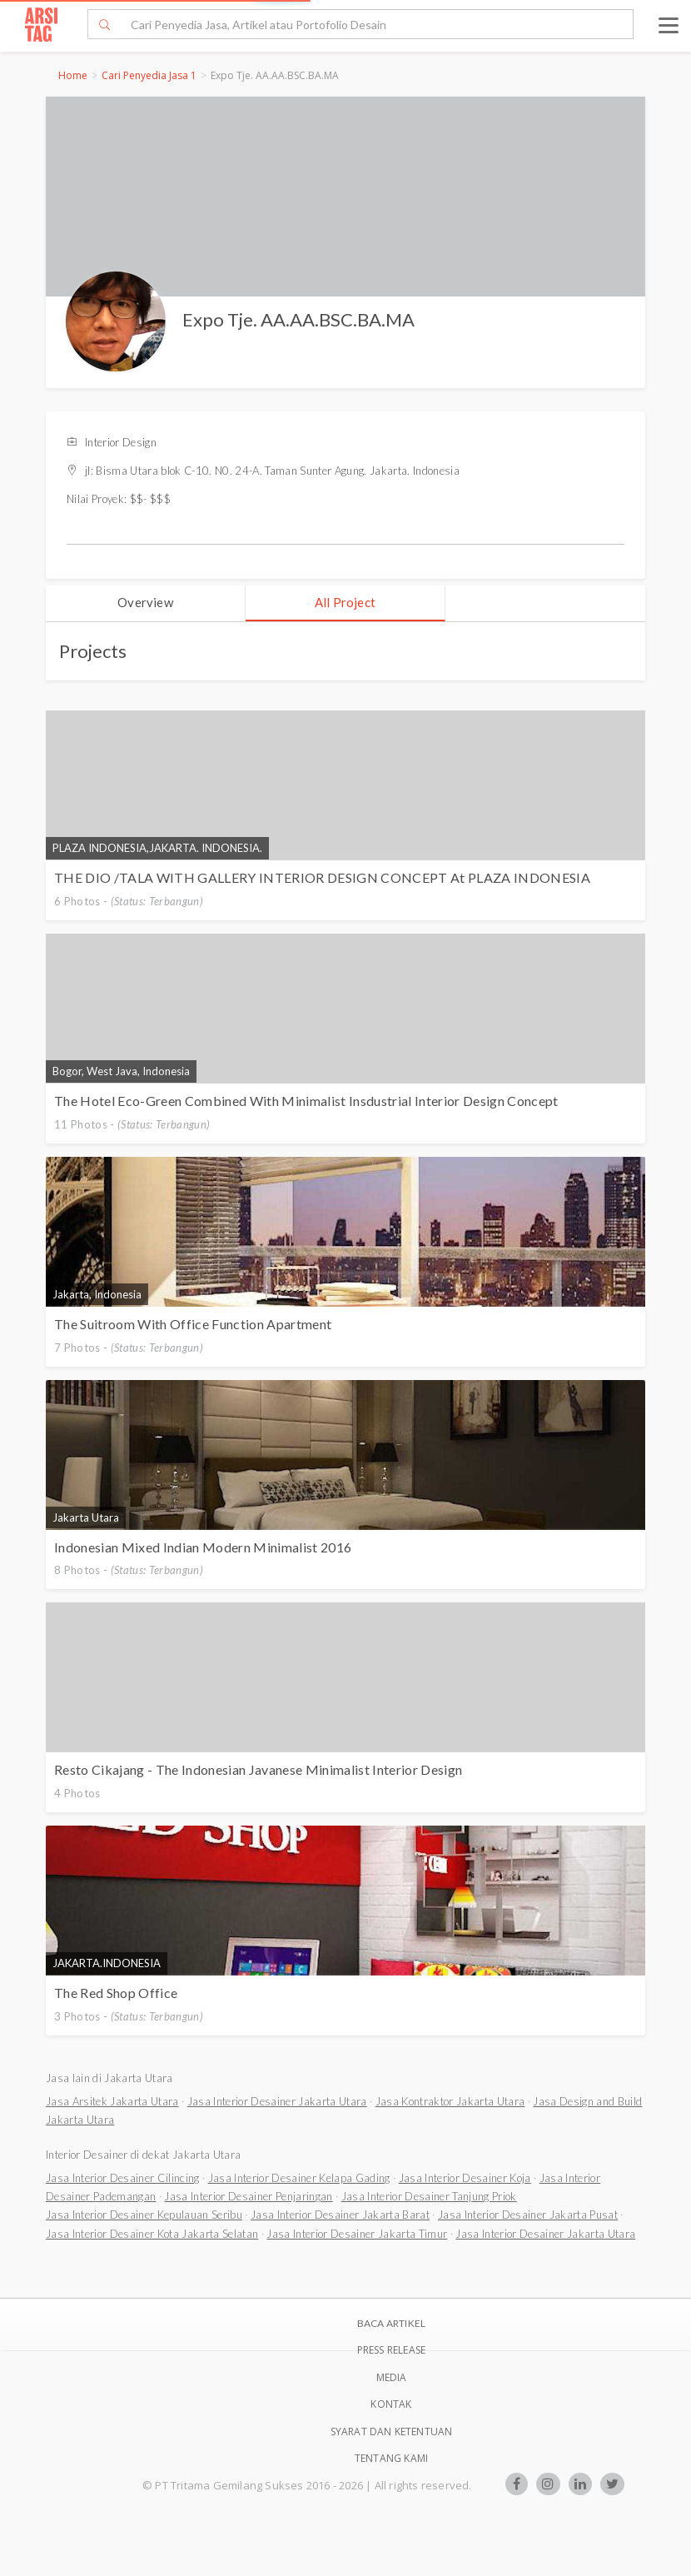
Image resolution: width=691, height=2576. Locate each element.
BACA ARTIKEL (391, 2323)
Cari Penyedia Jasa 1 (149, 75)
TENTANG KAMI (391, 2458)
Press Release (391, 2350)
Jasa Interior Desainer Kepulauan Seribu (144, 2214)
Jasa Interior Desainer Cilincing (123, 2178)
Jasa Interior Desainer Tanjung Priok (429, 2196)
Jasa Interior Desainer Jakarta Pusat (528, 2214)
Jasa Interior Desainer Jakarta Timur (356, 2233)
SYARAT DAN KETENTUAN (392, 2431)
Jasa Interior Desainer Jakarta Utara (277, 2101)
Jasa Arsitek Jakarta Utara (112, 2101)
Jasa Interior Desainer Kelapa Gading (299, 2178)
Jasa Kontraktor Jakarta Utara (450, 2101)
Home (72, 75)
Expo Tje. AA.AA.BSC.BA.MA (298, 319)
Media (391, 2377)
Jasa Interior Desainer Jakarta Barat (340, 2214)
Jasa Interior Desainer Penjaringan (248, 2196)
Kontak (390, 2404)
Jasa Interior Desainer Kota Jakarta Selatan (152, 2233)
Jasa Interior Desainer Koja (465, 2178)
